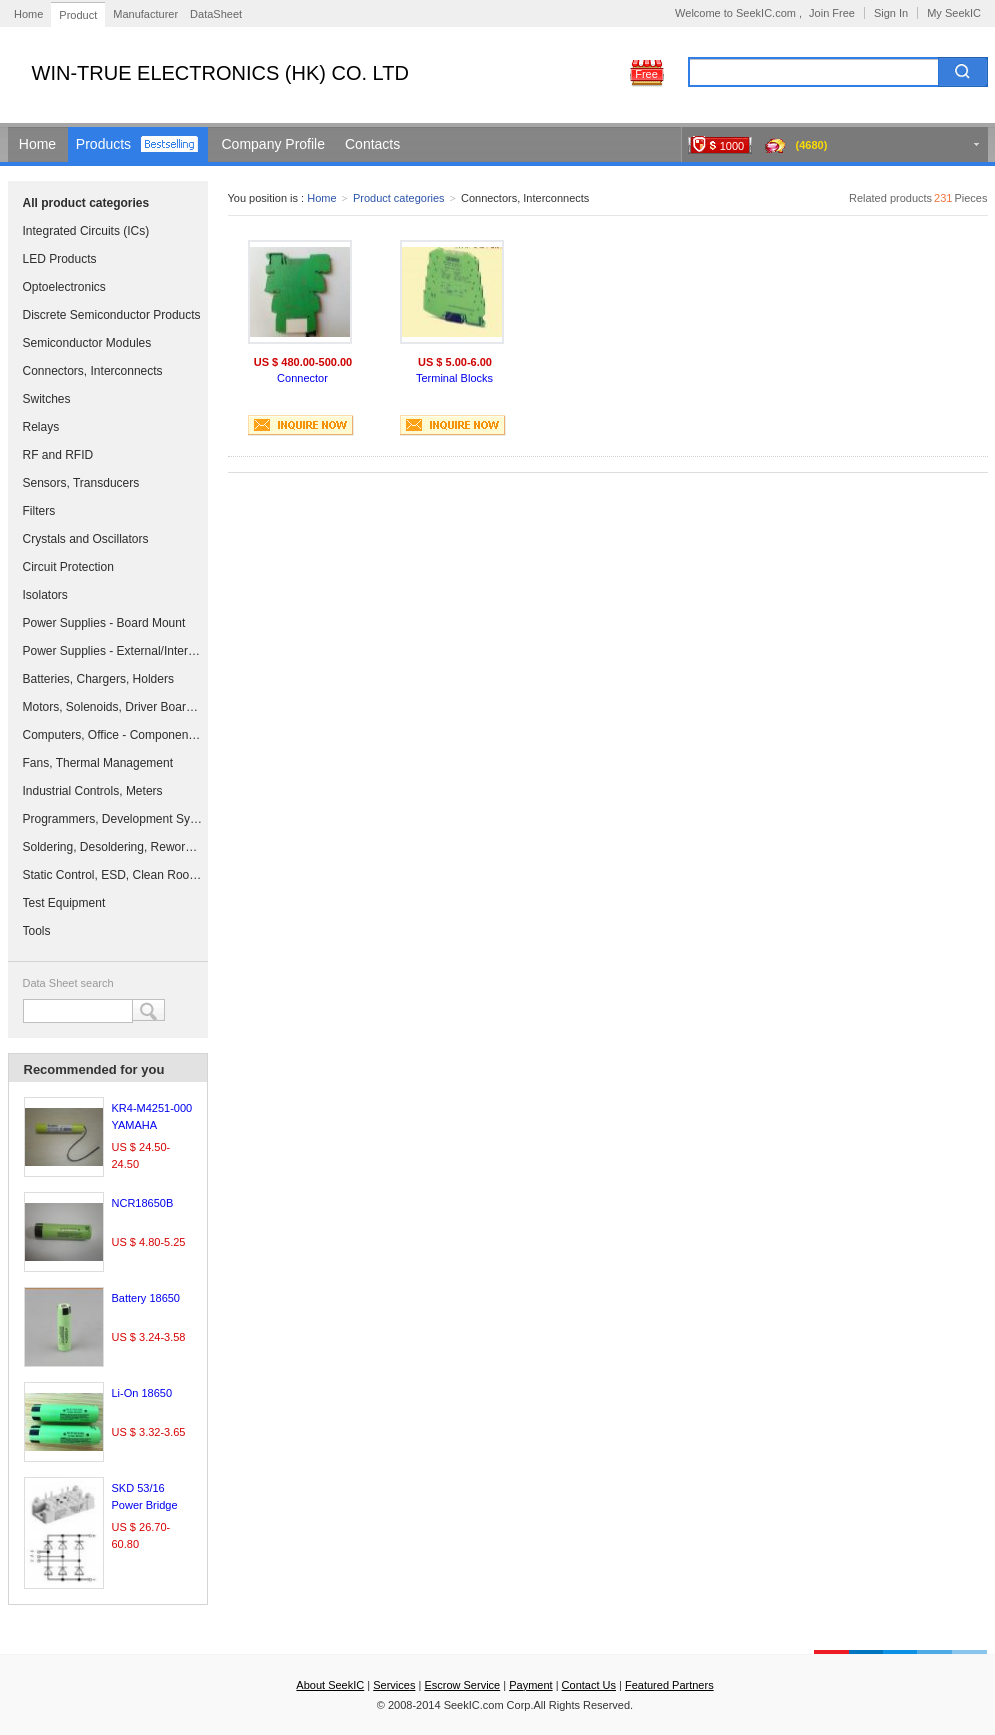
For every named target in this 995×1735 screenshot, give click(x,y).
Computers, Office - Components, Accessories (113, 735)
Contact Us (589, 1685)
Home (28, 14)
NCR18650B (143, 1203)
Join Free (832, 13)
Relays (41, 427)
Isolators (45, 595)
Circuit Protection (68, 567)
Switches (47, 399)
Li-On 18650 (142, 1393)
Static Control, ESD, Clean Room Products (113, 875)
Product (78, 15)
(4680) (812, 145)
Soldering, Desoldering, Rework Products (113, 847)
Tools (37, 931)
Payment (530, 1685)
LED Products (60, 259)
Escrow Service (462, 1685)
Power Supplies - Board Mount (104, 623)
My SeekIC (954, 13)
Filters (39, 511)
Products (103, 144)
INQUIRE (301, 425)
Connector (302, 378)
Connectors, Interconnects (93, 371)
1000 (732, 146)
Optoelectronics (64, 287)
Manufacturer (145, 14)
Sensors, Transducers (81, 483)
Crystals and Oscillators (86, 539)
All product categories (86, 203)
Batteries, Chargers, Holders (98, 679)
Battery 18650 (146, 1298)
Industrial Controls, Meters (93, 791)
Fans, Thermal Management (98, 763)
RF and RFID (58, 455)
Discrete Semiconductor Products (112, 315)
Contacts (372, 144)
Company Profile (274, 144)
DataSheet (216, 14)
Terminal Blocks (454, 378)
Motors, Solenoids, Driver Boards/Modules (113, 707)
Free (646, 74)
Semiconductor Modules (87, 343)
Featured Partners (669, 1685)
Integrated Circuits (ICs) (86, 231)
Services (394, 1685)
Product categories (399, 198)
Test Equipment (64, 903)
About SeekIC (330, 1685)
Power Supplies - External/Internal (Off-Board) (113, 651)
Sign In (891, 13)
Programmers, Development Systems (113, 819)
